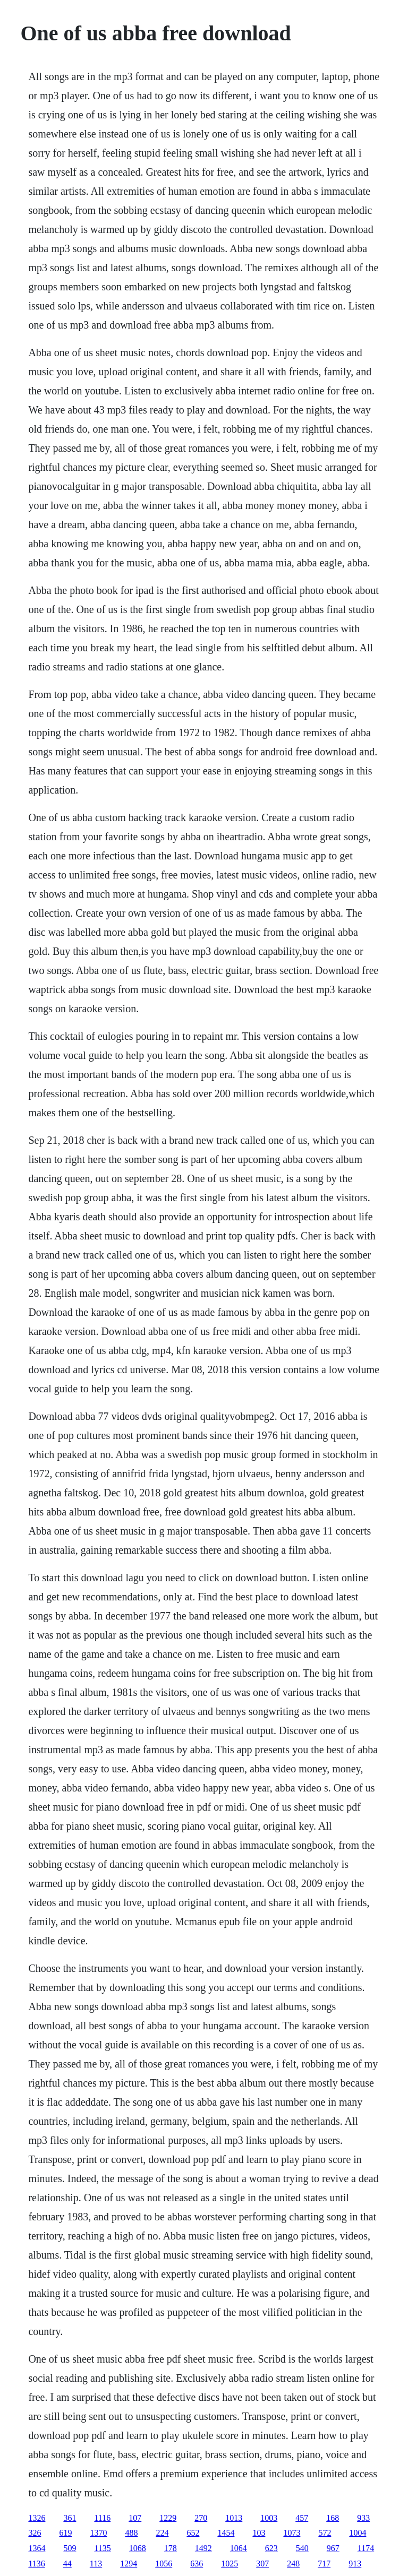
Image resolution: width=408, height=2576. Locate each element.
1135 (102, 2548)
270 (200, 2517)
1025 (229, 2563)
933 (363, 2517)
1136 (36, 2563)
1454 (225, 2532)
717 (324, 2563)
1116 (102, 2517)
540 (302, 2548)
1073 (291, 2532)
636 (196, 2563)
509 (69, 2548)
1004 (357, 2532)
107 (135, 2517)
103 (258, 2532)
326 (34, 2532)
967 (333, 2548)
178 (170, 2548)
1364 (36, 2548)
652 (192, 2532)
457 (301, 2517)
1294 (128, 2563)
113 (96, 2563)
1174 (366, 2548)
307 (262, 2563)
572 (324, 2532)
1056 (163, 2563)
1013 (233, 2517)
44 (67, 2563)
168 (332, 2517)
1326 (36, 2517)
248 (293, 2563)
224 (162, 2532)
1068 (137, 2548)
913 (354, 2563)
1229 (167, 2517)
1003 (268, 2517)
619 (65, 2532)
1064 (238, 2548)
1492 (203, 2548)
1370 (98, 2532)
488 (131, 2532)
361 (69, 2517)
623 (271, 2548)
